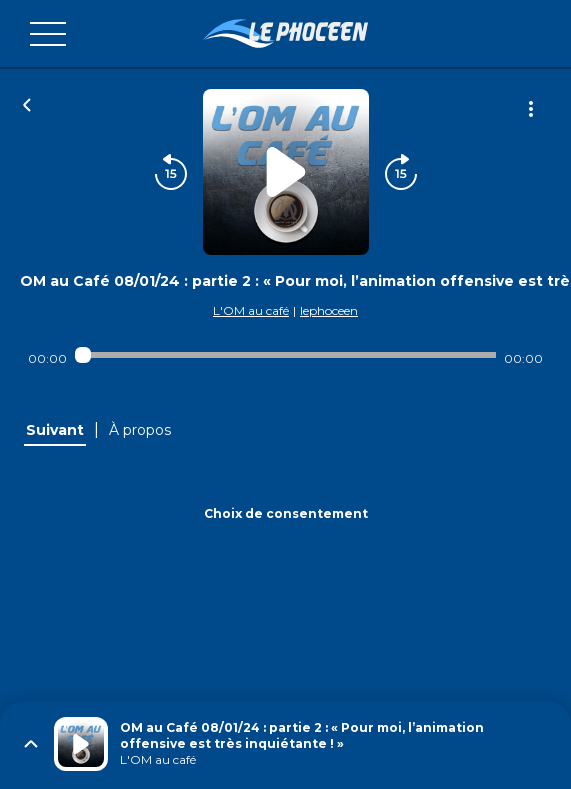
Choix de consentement (286, 513)
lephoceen (329, 310)
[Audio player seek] (285, 355)
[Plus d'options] (531, 109)
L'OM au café (251, 310)
